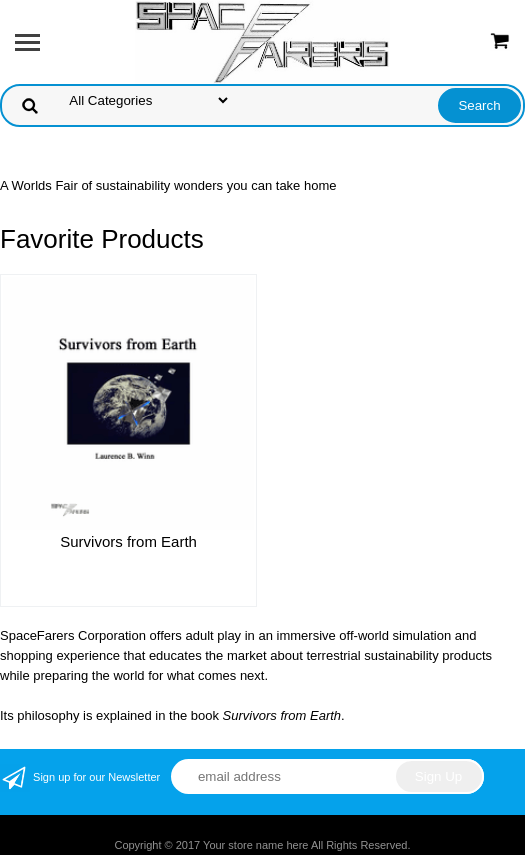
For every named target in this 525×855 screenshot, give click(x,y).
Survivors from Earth (128, 541)
